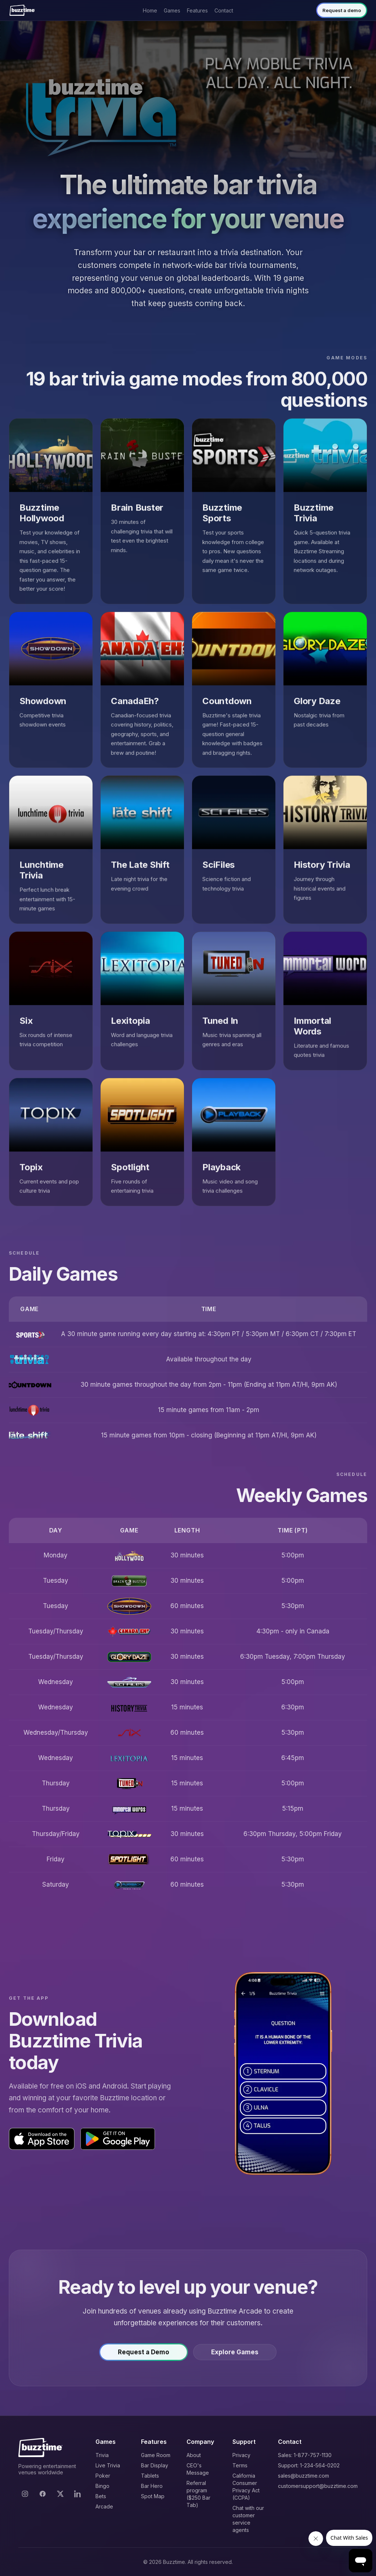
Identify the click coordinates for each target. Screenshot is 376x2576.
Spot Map (152, 2496)
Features (197, 10)
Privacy (241, 2455)
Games (172, 10)
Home (150, 10)
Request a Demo (143, 2356)
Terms (239, 2465)
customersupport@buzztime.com (318, 2486)
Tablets (150, 2475)
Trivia (102, 2455)
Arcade (104, 2506)
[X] (60, 2493)
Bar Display (154, 2465)
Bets (100, 2496)
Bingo (102, 2486)
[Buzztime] (22, 10)
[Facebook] (42, 2493)
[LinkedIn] (77, 2493)
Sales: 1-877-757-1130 (305, 2455)
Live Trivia (107, 2465)
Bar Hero (152, 2486)
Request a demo (341, 10)
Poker (102, 2475)
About (194, 2455)
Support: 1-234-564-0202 (309, 2465)
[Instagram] (25, 2493)
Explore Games (234, 2356)
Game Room (155, 2455)
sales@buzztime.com (303, 2475)
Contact (223, 10)
